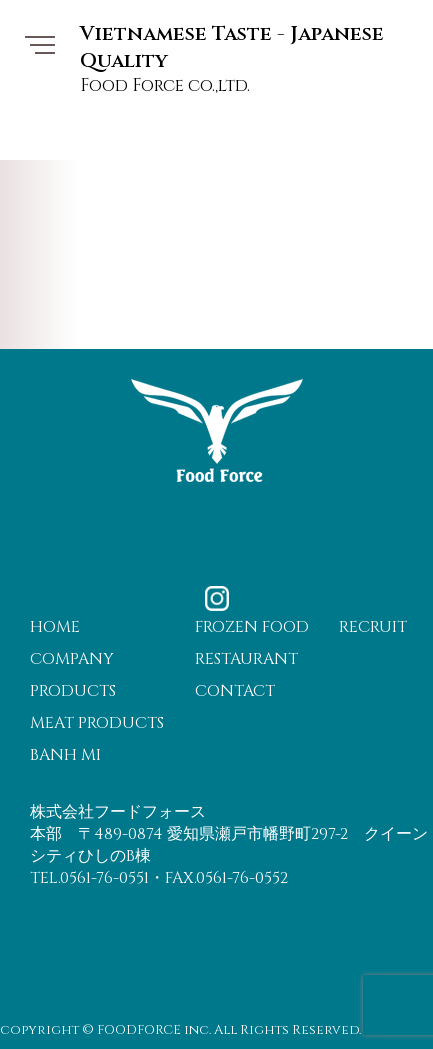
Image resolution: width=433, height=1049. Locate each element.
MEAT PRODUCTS (97, 723)
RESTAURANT (246, 659)
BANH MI (65, 755)
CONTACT (235, 691)
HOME (55, 627)
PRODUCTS (73, 691)
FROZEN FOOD (252, 627)
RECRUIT (373, 627)
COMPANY (72, 659)
